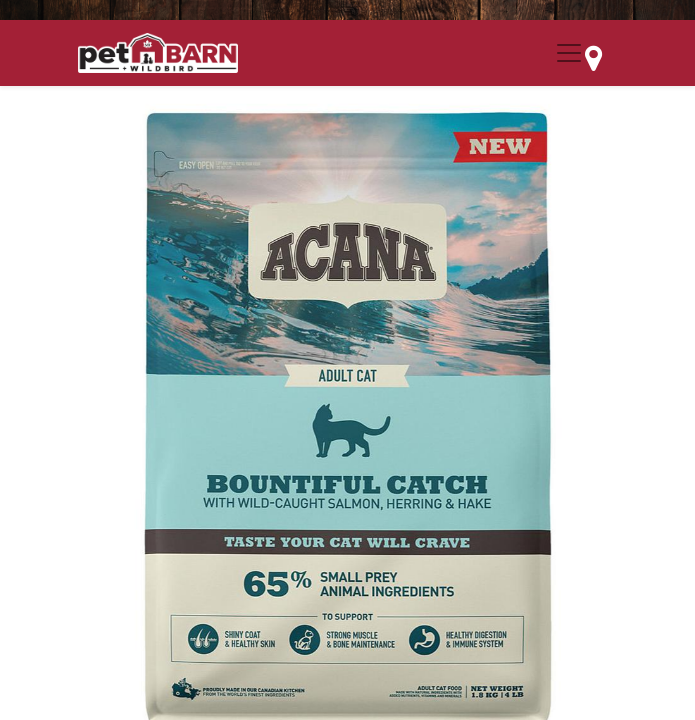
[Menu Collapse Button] (569, 53)
